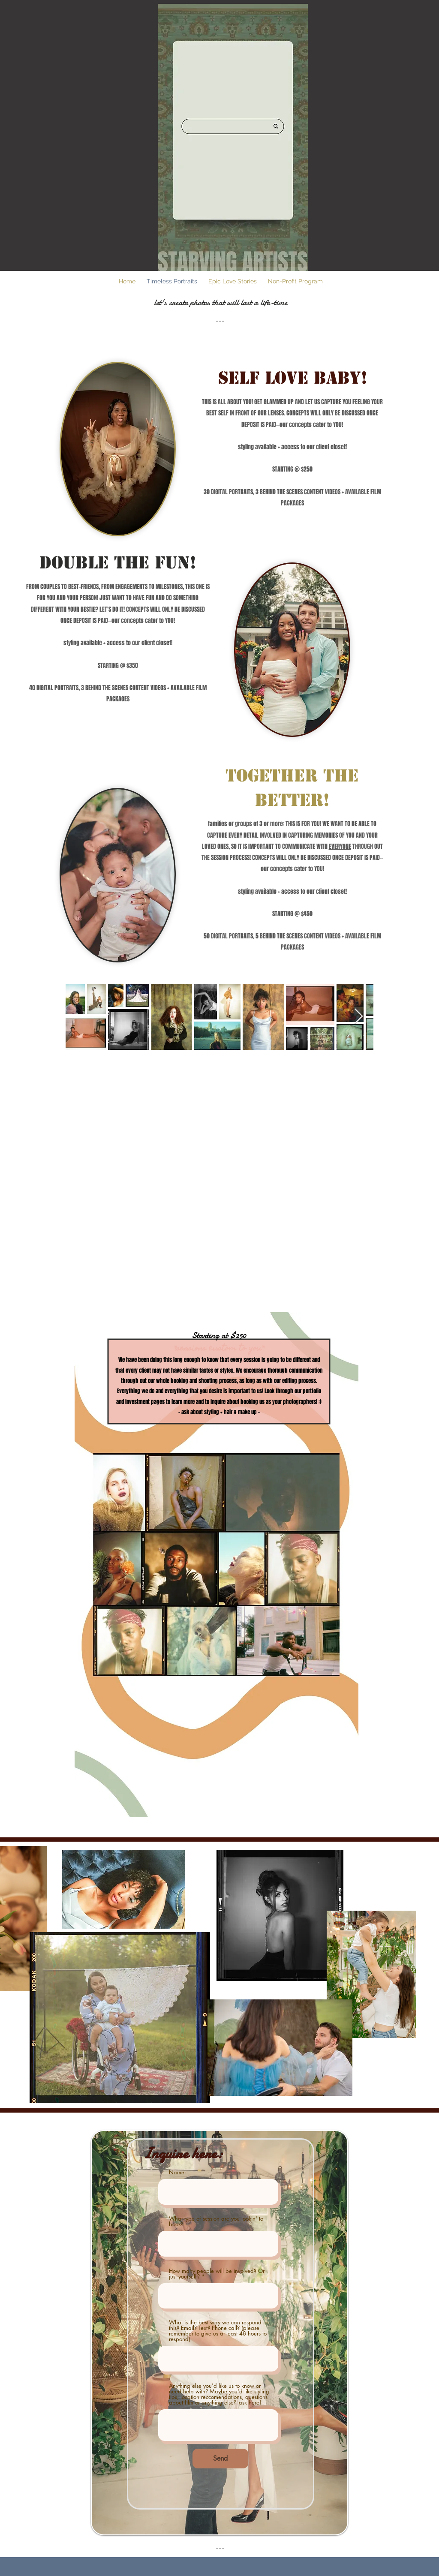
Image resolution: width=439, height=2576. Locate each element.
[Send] (220, 2458)
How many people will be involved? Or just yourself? (217, 2273)
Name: (177, 2172)
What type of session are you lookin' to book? (216, 2221)
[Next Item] (359, 1016)
